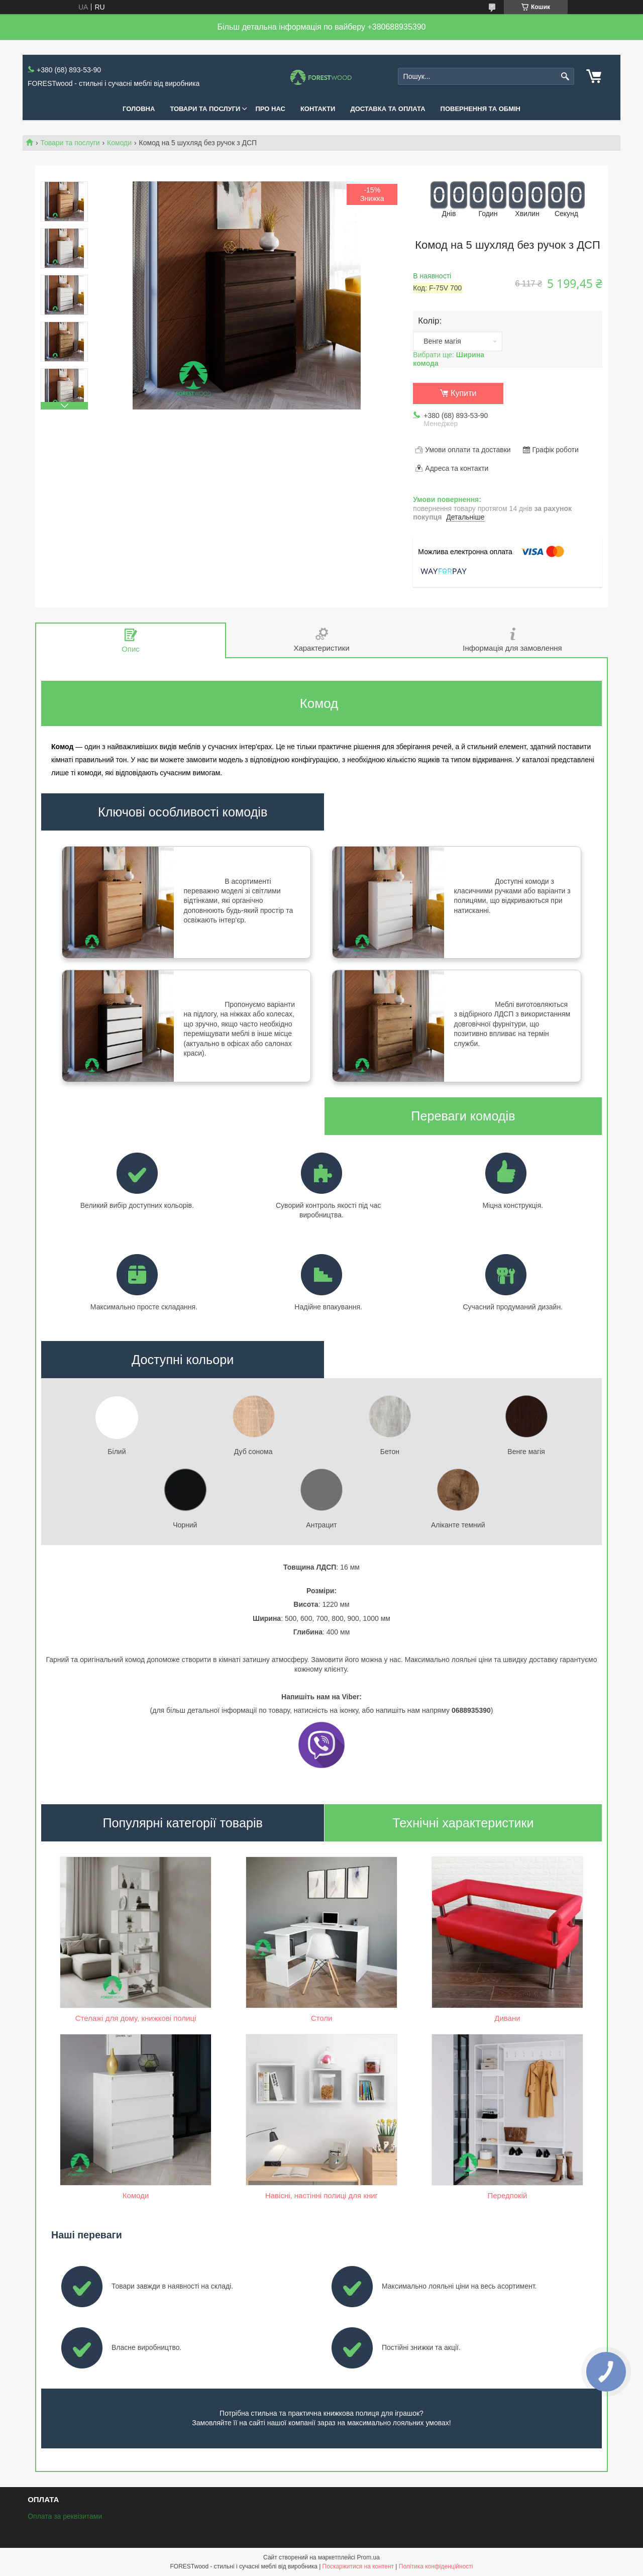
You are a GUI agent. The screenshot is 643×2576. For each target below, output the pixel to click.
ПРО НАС (270, 109)
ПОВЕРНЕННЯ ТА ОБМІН (480, 109)
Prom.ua (368, 2557)
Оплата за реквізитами (65, 2516)
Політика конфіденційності (436, 2566)
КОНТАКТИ (318, 109)
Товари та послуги (69, 143)
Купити (463, 393)
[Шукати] (565, 76)
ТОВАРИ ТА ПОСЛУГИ (205, 109)
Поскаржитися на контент (358, 2566)
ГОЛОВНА (139, 109)
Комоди (119, 143)
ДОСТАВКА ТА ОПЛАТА (387, 109)
